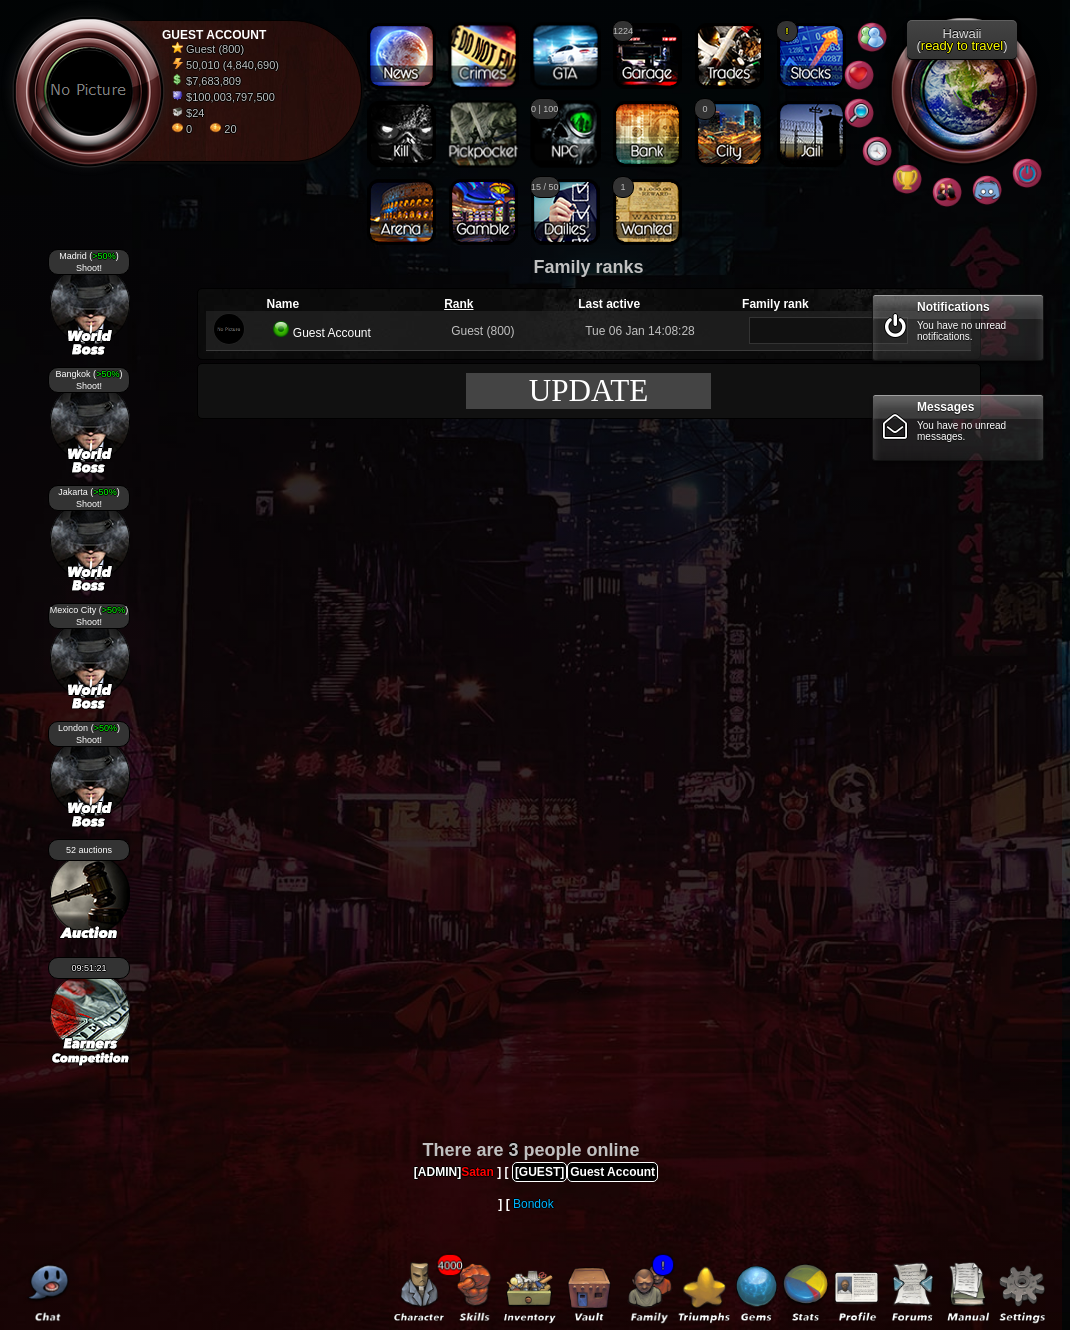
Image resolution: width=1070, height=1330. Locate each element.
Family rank (775, 304)
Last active (609, 304)
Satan (477, 1172)
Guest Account (332, 333)
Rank (458, 304)
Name (282, 304)
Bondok (533, 1204)
